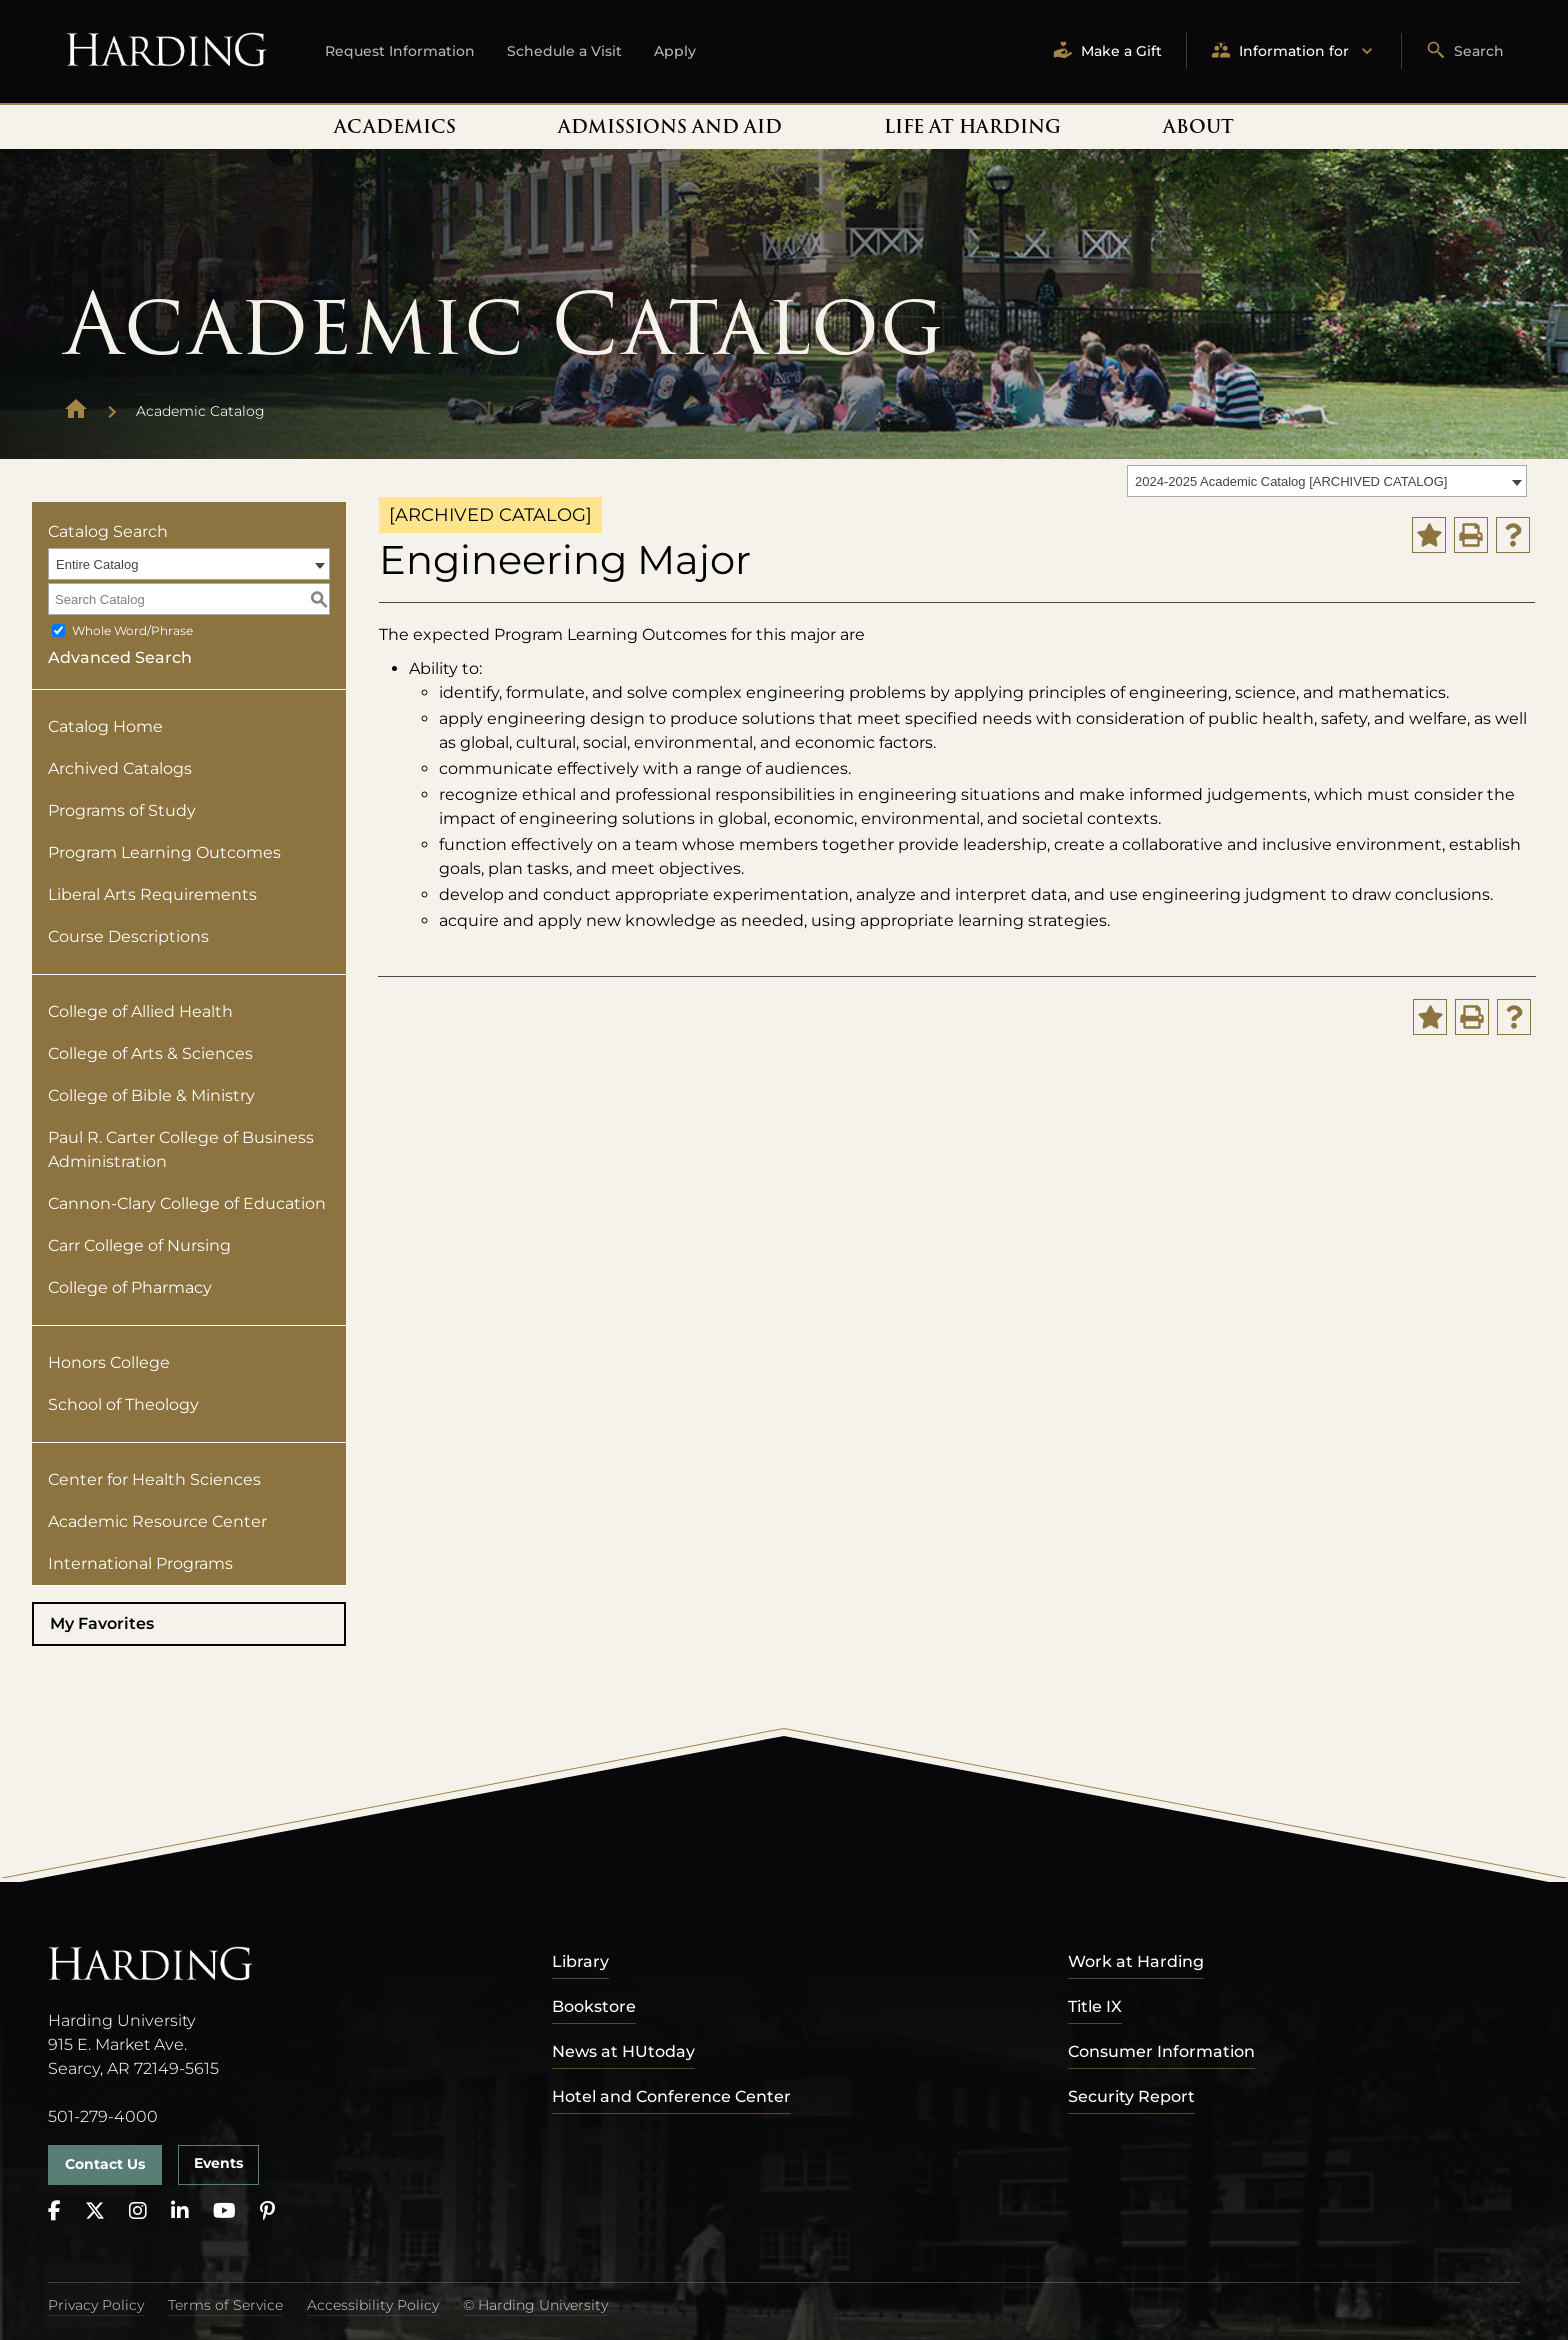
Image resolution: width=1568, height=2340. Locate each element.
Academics (395, 126)
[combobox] (1327, 481)
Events (218, 2163)
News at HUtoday (623, 2051)
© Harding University (535, 2305)
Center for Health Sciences (154, 1479)
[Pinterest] (267, 2211)
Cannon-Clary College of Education (187, 1203)
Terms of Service (225, 2305)
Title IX (1095, 2006)
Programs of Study (122, 810)
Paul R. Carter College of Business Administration (181, 1149)
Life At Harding (972, 126)
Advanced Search (120, 657)
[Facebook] (54, 2211)
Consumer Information (1161, 2051)
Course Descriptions (128, 936)
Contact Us (105, 2164)
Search (1465, 51)
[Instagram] (138, 2211)
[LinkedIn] (180, 2211)
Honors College (109, 1362)
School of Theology (123, 1404)
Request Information (400, 51)
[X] (95, 2211)
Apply (675, 51)
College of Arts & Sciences (150, 1053)
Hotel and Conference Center (671, 2096)
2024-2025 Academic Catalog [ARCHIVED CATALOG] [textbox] (1291, 481)
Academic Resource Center (157, 1521)
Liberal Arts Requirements (152, 894)
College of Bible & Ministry (151, 1095)
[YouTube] (224, 2211)
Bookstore (594, 2006)
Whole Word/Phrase (132, 630)
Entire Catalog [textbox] (97, 564)
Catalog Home (105, 726)
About (1198, 126)
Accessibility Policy (373, 2305)
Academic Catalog (200, 411)
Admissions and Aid (670, 126)
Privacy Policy (96, 2305)
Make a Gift (1107, 51)
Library (580, 1961)
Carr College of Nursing (139, 1245)
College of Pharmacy (130, 1287)
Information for (1294, 51)
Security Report (1131, 2096)
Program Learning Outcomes (164, 852)
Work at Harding (1136, 1961)
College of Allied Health (140, 1011)
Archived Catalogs (120, 768)
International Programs (140, 1563)
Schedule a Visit (564, 51)
